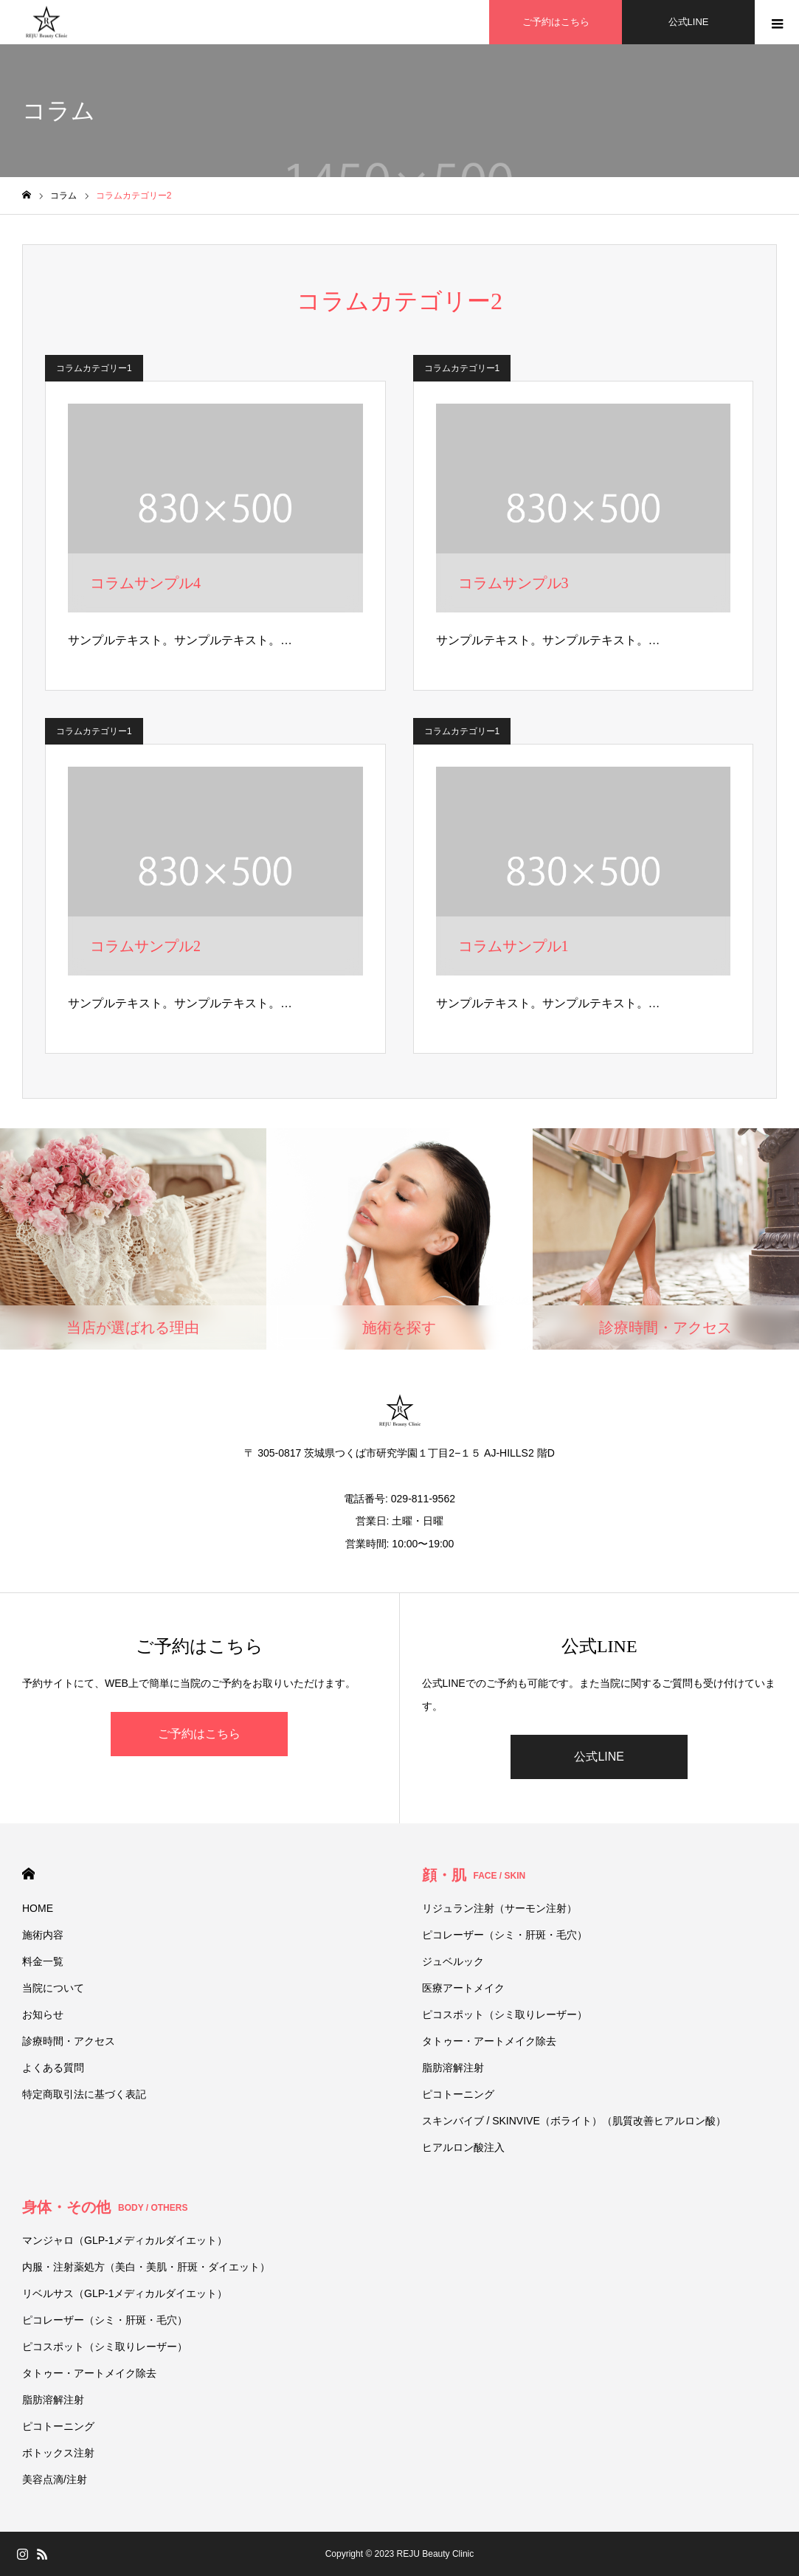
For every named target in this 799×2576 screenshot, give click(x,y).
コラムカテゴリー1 (94, 368)
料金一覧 (42, 1961)
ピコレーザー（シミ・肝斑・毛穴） (504, 1935)
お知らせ (42, 2014)
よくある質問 (53, 2067)
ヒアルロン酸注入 (463, 2147)
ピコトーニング (458, 2094)
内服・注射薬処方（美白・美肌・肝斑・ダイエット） (146, 2267)
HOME (28, 1874)
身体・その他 (104, 2207)
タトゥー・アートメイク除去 (489, 2041)
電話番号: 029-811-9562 (399, 1499)
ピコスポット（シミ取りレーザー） (504, 2014)
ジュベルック (453, 1961)
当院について (53, 1988)
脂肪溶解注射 (453, 2067)
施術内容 (42, 1935)
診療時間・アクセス (68, 2041)
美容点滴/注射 (54, 2479)
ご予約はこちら (199, 1733)
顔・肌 (474, 1875)
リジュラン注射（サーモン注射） (499, 1908)
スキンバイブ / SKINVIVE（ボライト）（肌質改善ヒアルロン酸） (574, 2121)
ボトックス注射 (58, 2453)
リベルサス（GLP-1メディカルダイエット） (124, 2293)
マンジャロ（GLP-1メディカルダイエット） (124, 2240)
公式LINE (599, 1756)
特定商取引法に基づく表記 (84, 2094)
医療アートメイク (463, 1988)
